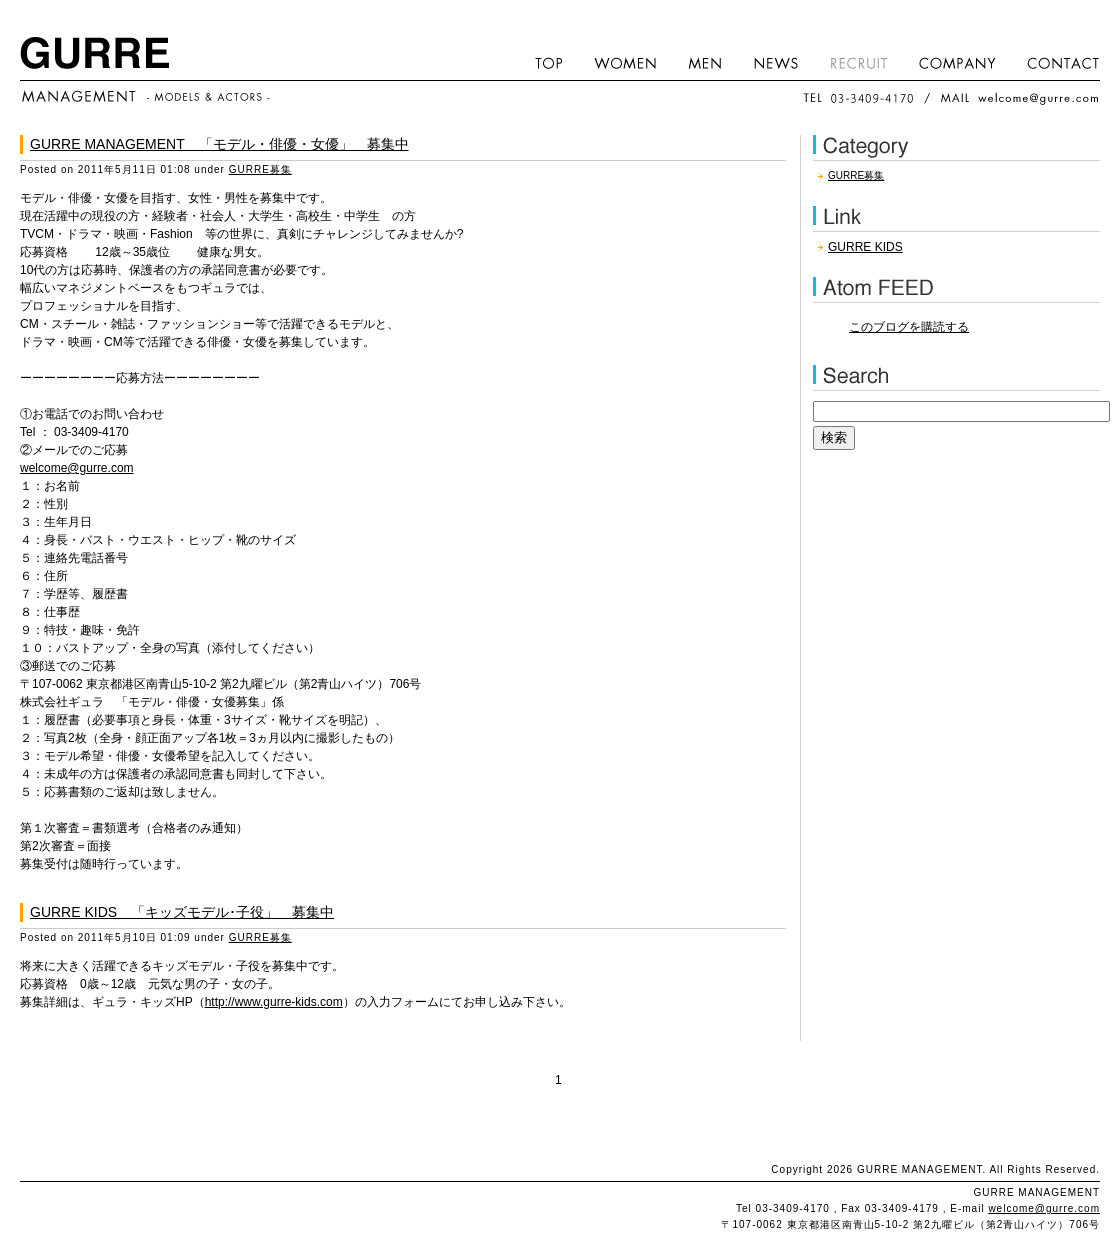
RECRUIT (859, 62)
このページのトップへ (560, 1133)
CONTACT (1056, 62)
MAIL (1019, 98)
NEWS (776, 62)
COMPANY (958, 62)
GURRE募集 (260, 169)
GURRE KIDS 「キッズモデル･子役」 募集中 (182, 912)
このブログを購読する (909, 327)
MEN (705, 62)
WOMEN (625, 62)
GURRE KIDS (865, 247)
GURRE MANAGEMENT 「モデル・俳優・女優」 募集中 (219, 144)
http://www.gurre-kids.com (274, 1002)
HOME (549, 62)
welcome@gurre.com (77, 468)
